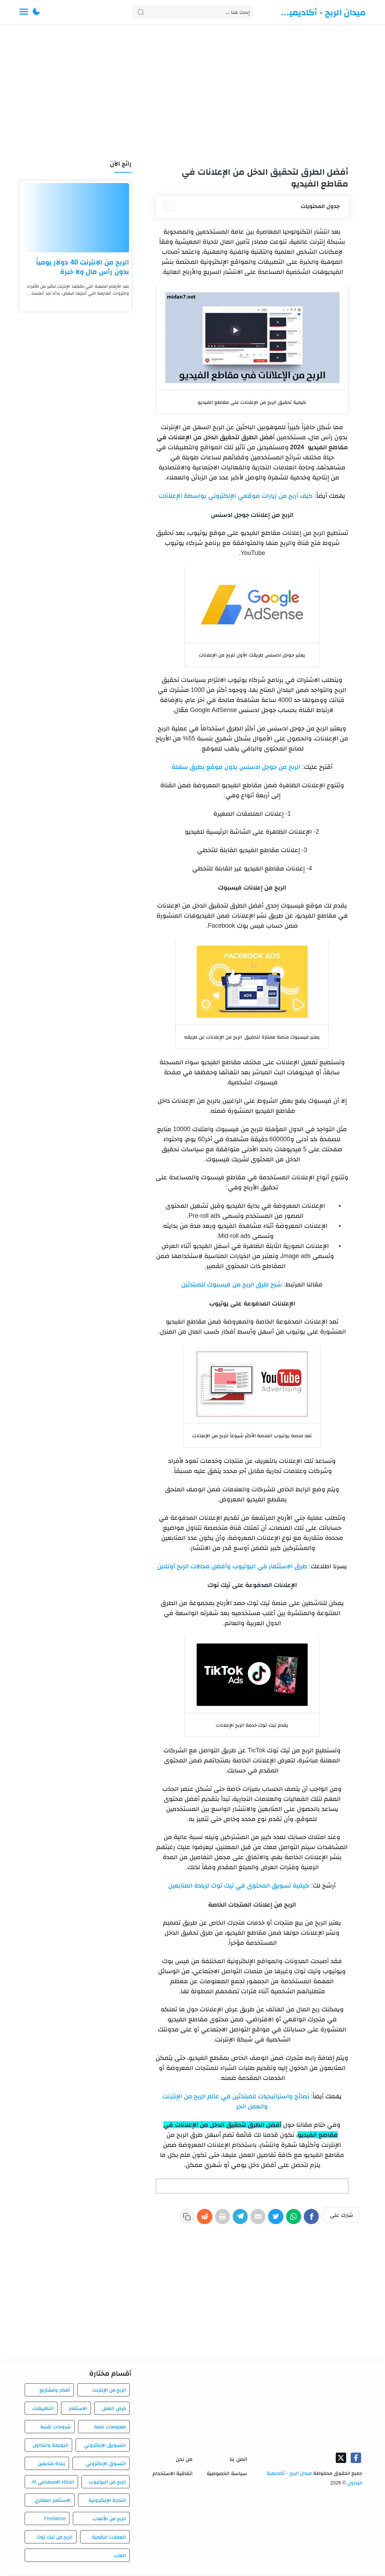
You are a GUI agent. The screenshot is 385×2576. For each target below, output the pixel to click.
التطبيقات (43, 2410)
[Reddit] (190, 2220)
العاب (120, 2557)
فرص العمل (114, 2410)
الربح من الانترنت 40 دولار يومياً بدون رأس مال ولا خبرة (82, 266)
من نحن (184, 2461)
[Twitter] (270, 2220)
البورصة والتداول (50, 2447)
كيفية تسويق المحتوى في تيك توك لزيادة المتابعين (238, 1885)
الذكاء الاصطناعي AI (53, 2484)
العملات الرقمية (109, 2539)
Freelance (55, 2520)
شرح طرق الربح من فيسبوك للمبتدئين (231, 1284)
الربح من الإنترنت (109, 2392)
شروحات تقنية (55, 2428)
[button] (36, 12)
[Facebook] (311, 2220)
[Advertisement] (192, 92)
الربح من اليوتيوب (107, 2484)
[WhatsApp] (291, 2220)
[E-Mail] (250, 2220)
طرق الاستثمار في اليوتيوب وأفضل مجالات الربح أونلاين (232, 1566)
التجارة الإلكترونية (107, 2502)
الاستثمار (78, 2410)
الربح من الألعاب (109, 2520)
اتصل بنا (238, 2461)
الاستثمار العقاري (53, 2502)
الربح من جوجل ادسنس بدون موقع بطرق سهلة (236, 766)
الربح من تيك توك (54, 2539)
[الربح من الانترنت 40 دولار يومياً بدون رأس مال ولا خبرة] (75, 217)
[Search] (192, 12)
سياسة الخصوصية (227, 2475)
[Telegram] (230, 2220)
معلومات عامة (110, 2428)
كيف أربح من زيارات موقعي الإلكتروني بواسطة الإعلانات (236, 495)
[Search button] (141, 12)
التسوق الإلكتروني (106, 2465)
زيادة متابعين (51, 2465)
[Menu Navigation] (23, 12)
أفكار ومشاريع (55, 2392)
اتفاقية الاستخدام (172, 2475)
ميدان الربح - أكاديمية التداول (322, 12)
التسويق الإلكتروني (105, 2447)
